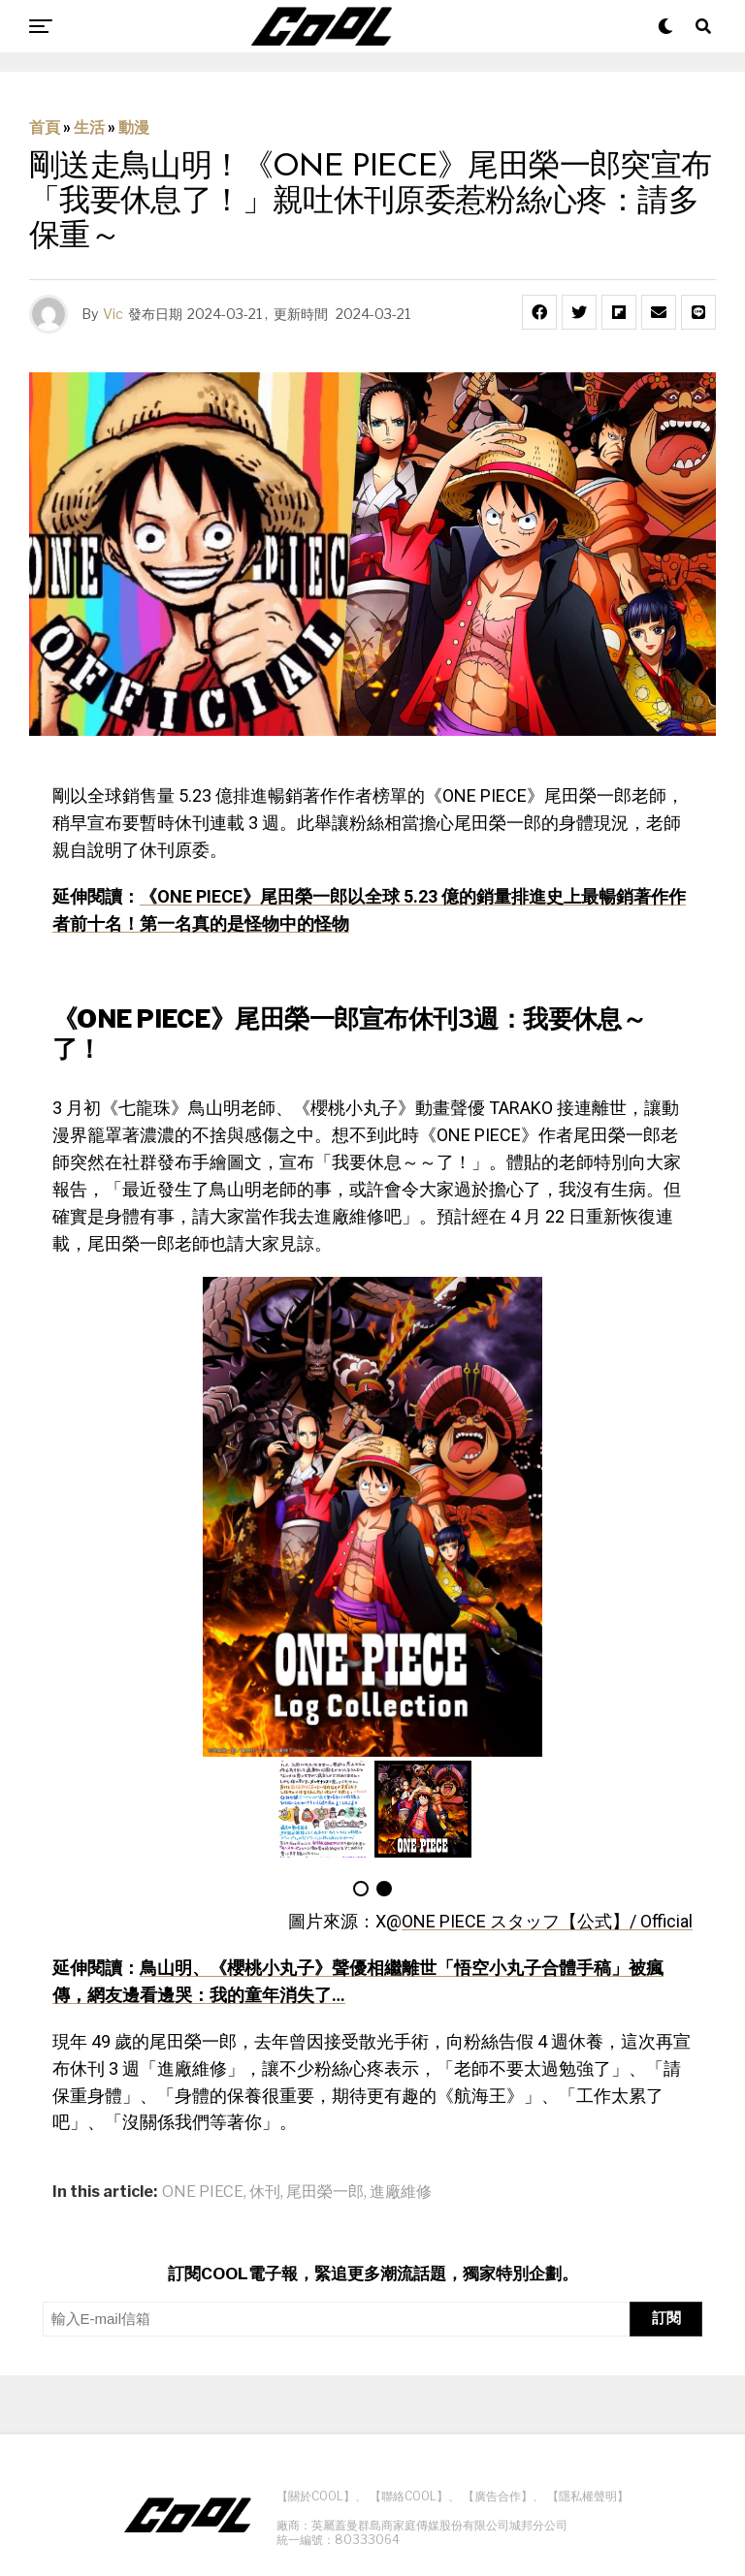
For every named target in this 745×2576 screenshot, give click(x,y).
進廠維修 (401, 2192)
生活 (89, 127)
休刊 (264, 2192)
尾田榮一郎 (325, 2192)
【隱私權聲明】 (588, 2496)
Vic (113, 313)
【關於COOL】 (315, 2496)
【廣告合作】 (498, 2496)
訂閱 (666, 2317)
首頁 (44, 127)
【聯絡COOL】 (409, 2496)
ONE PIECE (202, 2192)
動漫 (133, 127)
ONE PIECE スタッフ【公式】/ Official (547, 1921)
